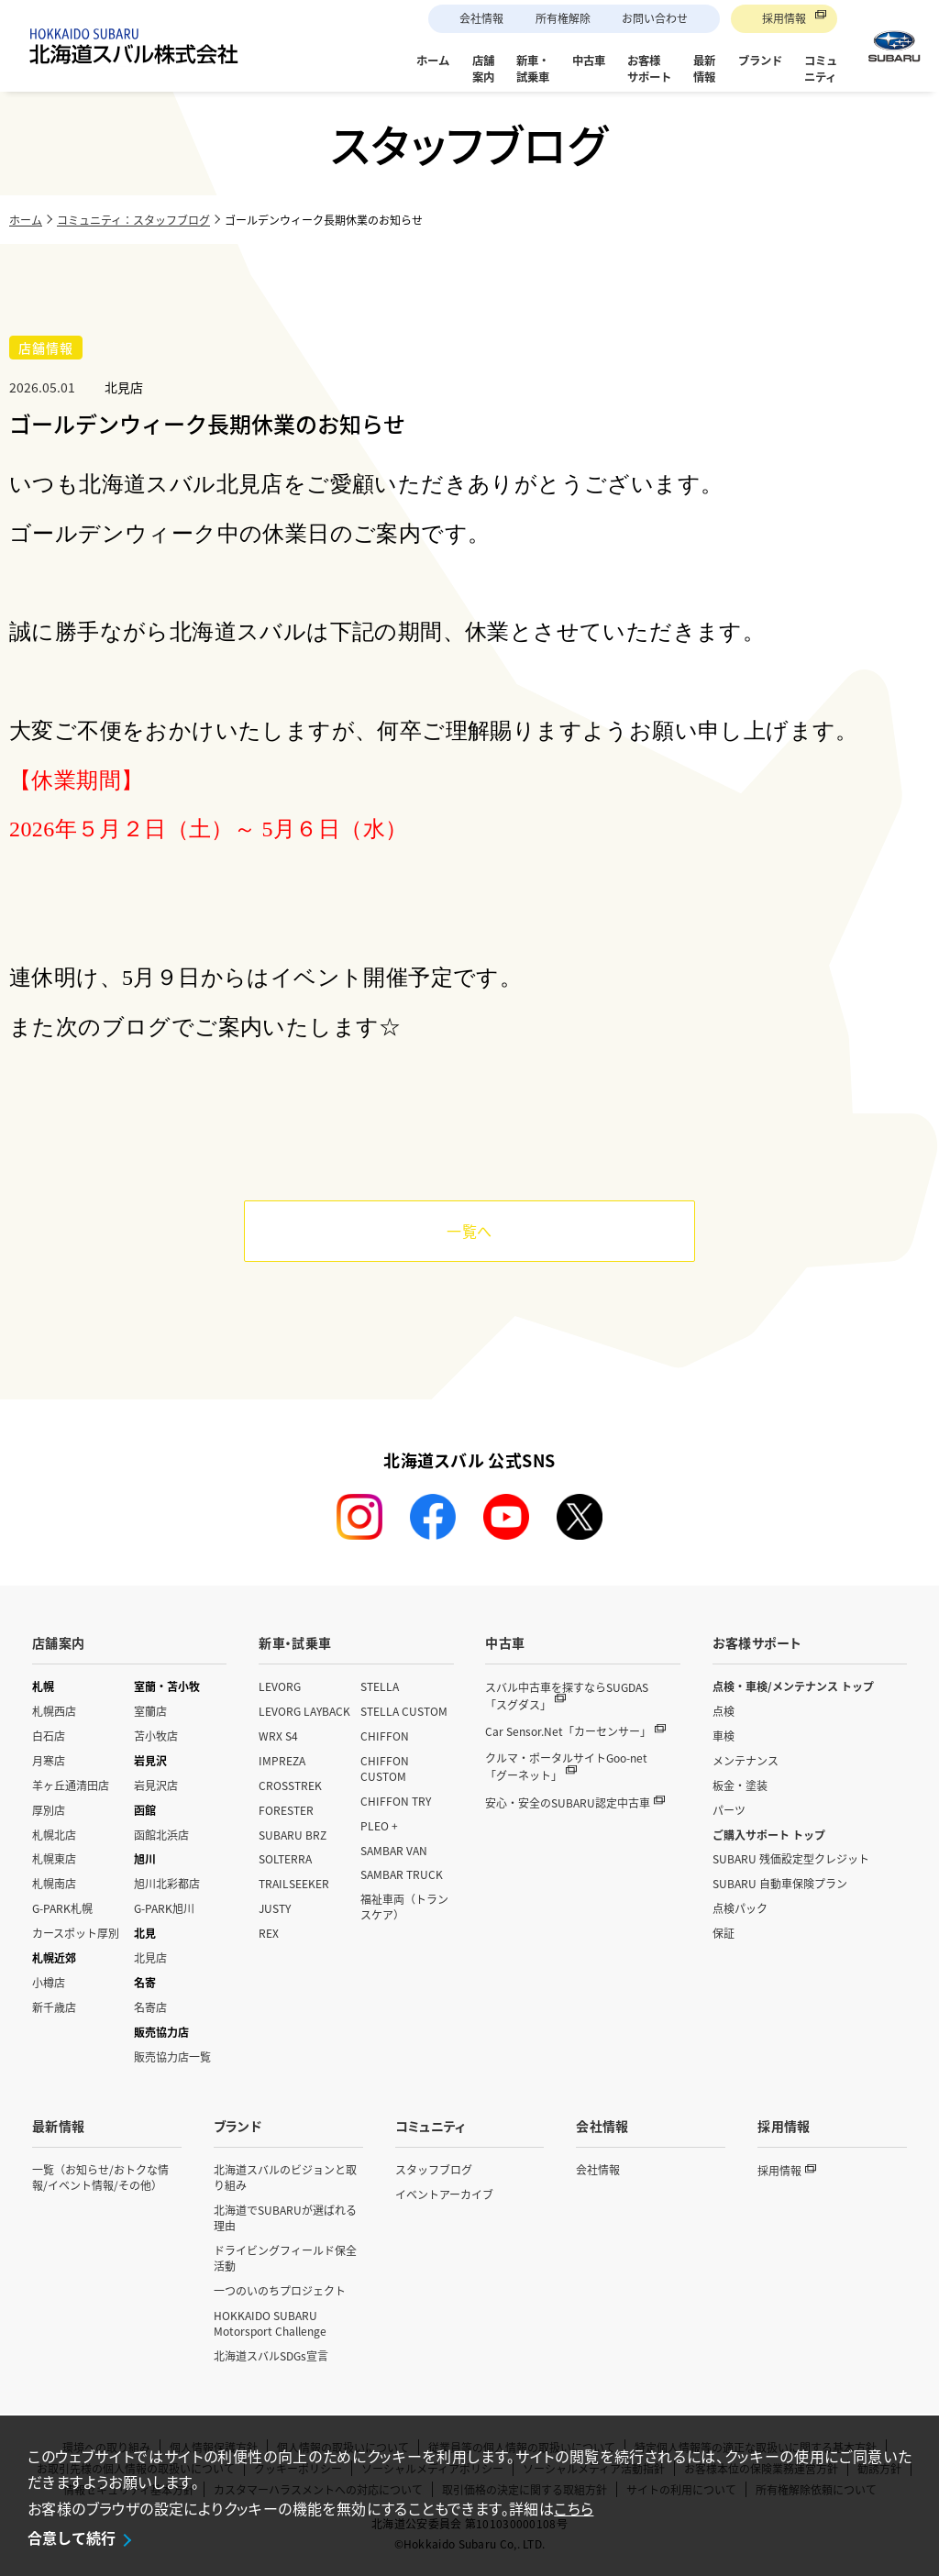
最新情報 (58, 2126)
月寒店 (48, 1760)
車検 (724, 1735)
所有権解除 (563, 18)
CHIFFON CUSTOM (384, 1768)
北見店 (150, 1957)
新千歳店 (54, 2007)
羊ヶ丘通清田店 (70, 1785)
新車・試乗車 (295, 1642)
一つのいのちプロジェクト (280, 2290)
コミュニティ (430, 2126)
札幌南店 (54, 1883)
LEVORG (280, 1686)
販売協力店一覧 (172, 2056)
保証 (724, 1932)
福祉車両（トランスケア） (404, 1906)
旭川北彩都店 (167, 1883)
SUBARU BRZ (292, 1834)
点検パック (740, 1908)
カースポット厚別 (75, 1932)
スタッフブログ (433, 2169)
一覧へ (469, 1231)
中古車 (505, 1642)
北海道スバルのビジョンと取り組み (285, 2177)
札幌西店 (54, 1711)
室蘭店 (150, 1711)
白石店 (48, 1735)
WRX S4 (278, 1735)
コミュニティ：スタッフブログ (133, 219)
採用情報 (784, 18)
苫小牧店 (156, 1735)
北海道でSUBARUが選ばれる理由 (285, 2217)
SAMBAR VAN (393, 1850)
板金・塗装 (740, 1785)
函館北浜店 (161, 1834)
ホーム (25, 219)
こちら (573, 2508)
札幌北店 (54, 1834)
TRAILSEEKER (294, 1883)
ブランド (237, 2126)
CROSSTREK (290, 1785)
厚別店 (48, 1810)
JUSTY (275, 1908)
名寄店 (150, 2007)
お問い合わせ (655, 18)
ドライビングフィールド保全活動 (285, 2257)
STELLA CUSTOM (403, 1711)
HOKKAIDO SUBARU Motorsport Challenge (270, 2322)
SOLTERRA (285, 1858)
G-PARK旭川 (164, 1908)
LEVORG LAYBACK (304, 1711)
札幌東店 (54, 1858)
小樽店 (48, 1982)
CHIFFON (384, 1735)
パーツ (729, 1810)
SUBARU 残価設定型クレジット (791, 1858)
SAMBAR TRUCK (401, 1874)
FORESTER (286, 1810)
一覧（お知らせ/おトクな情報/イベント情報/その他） (100, 2177)
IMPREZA (282, 1760)
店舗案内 (58, 1642)
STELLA (379, 1686)
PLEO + (379, 1825)
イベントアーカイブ (444, 2194)
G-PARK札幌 (62, 1908)
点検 (724, 1711)
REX (269, 1932)
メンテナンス (746, 1760)
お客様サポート (757, 1642)
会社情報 (481, 18)
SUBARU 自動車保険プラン (780, 1883)
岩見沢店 (156, 1785)
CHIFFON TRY (395, 1800)
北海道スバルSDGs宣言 (271, 2355)
